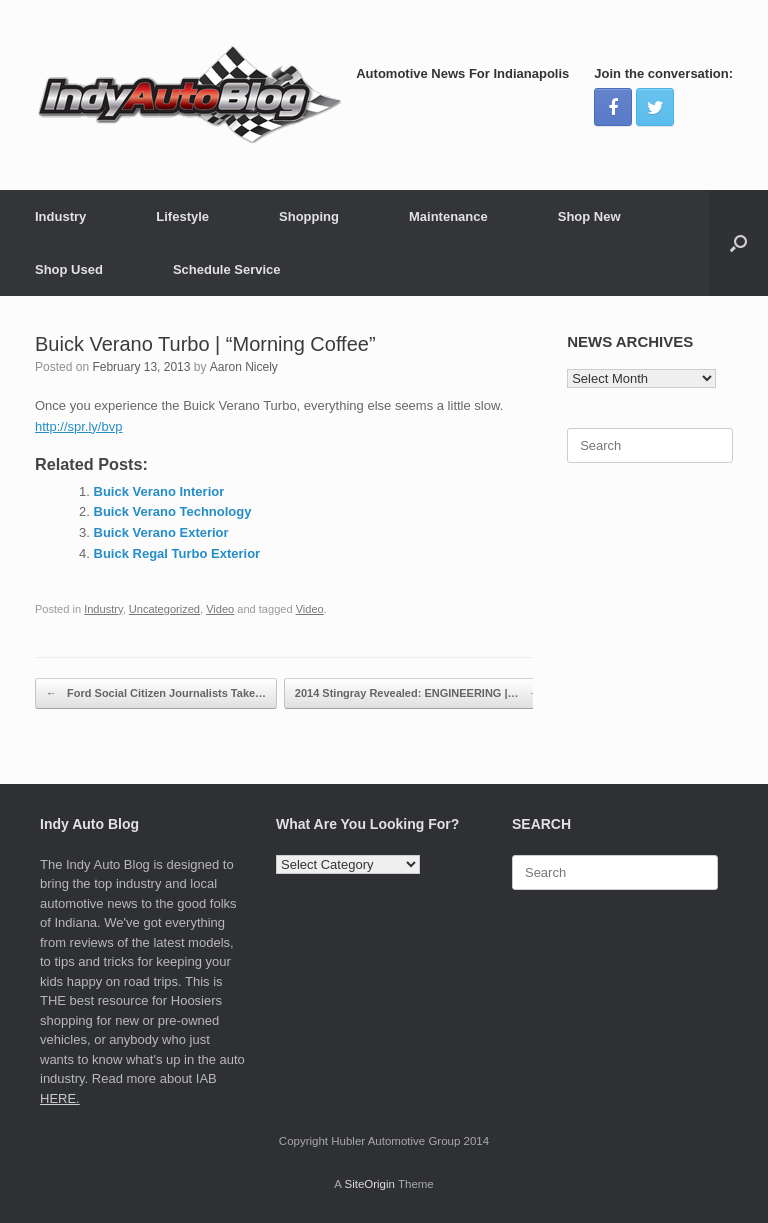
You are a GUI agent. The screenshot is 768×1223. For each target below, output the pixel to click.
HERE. (60, 1098)
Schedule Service (227, 269)
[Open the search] (738, 243)
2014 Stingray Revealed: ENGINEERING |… (417, 693)
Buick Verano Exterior (161, 532)
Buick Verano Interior (159, 491)
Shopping (309, 216)
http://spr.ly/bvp (78, 426)
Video (220, 609)
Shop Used (69, 269)
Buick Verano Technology (173, 511)
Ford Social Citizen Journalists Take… (156, 693)
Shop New (589, 216)
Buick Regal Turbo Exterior (177, 553)
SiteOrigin (369, 1184)
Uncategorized (164, 609)
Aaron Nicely (244, 367)
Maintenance (448, 216)
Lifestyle (182, 216)
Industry (60, 216)
